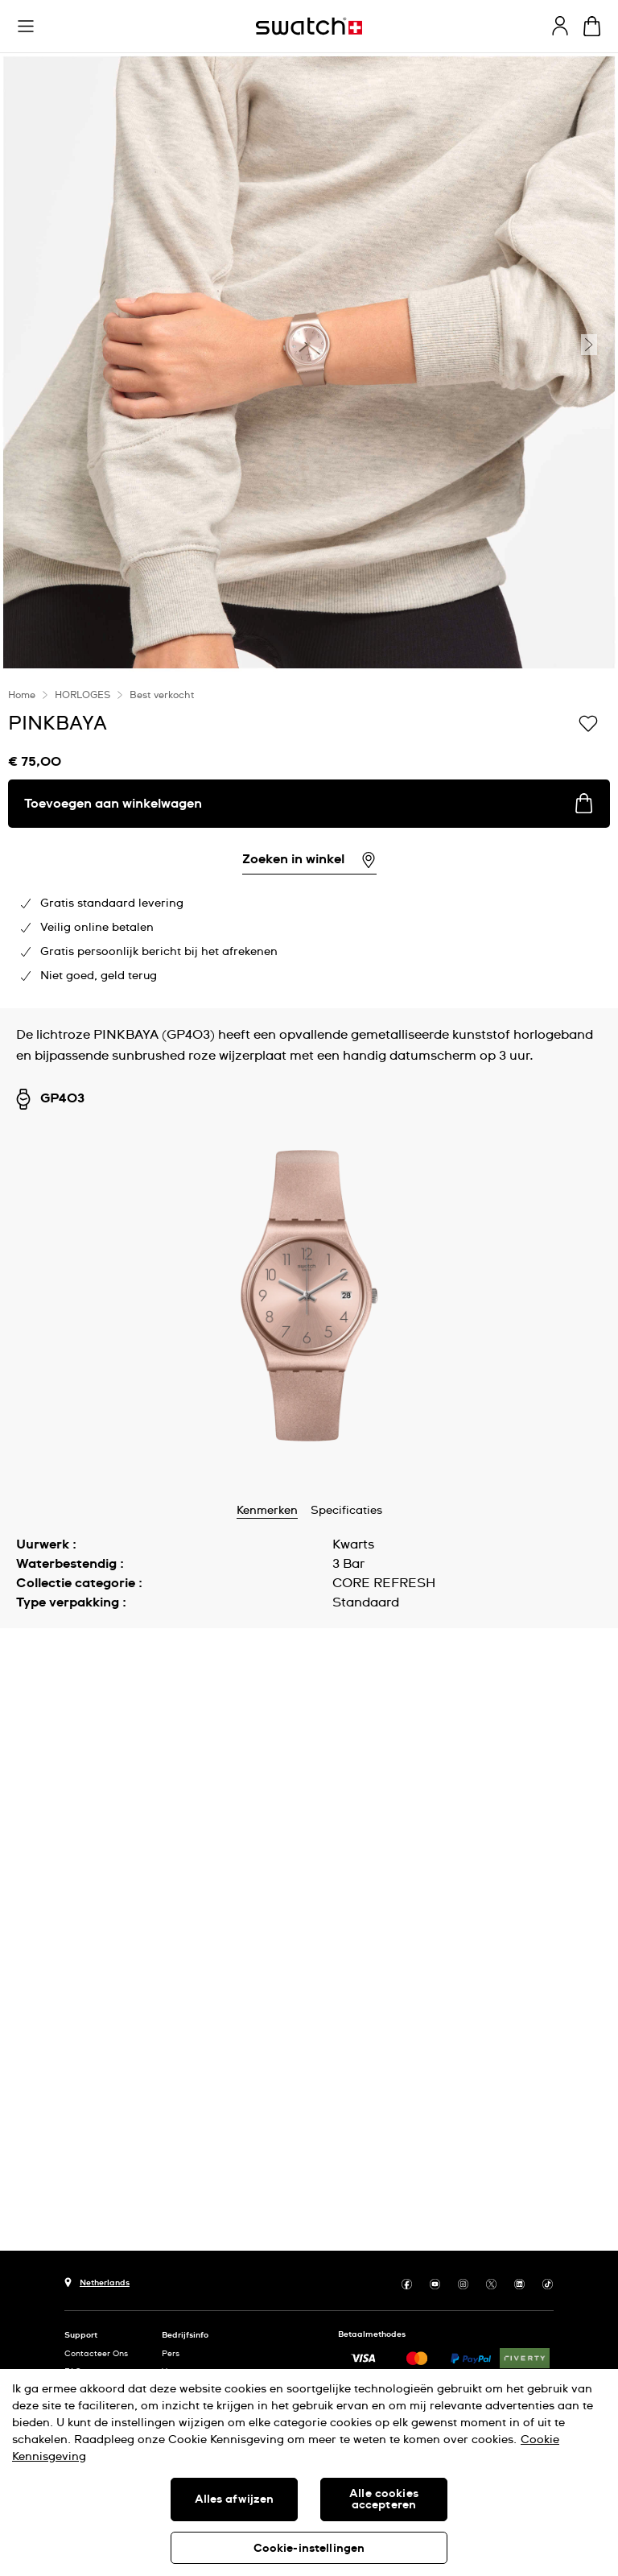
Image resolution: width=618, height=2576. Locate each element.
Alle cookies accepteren (383, 2499)
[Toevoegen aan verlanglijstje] (588, 722)
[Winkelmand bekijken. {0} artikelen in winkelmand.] (592, 26)
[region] (309, 2472)
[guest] (560, 25)
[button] (25, 26)
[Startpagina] (309, 26)
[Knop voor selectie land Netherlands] (97, 2281)
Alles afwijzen (234, 2499)
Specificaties (346, 1510)
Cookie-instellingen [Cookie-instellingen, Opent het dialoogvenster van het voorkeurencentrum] (309, 2548)
